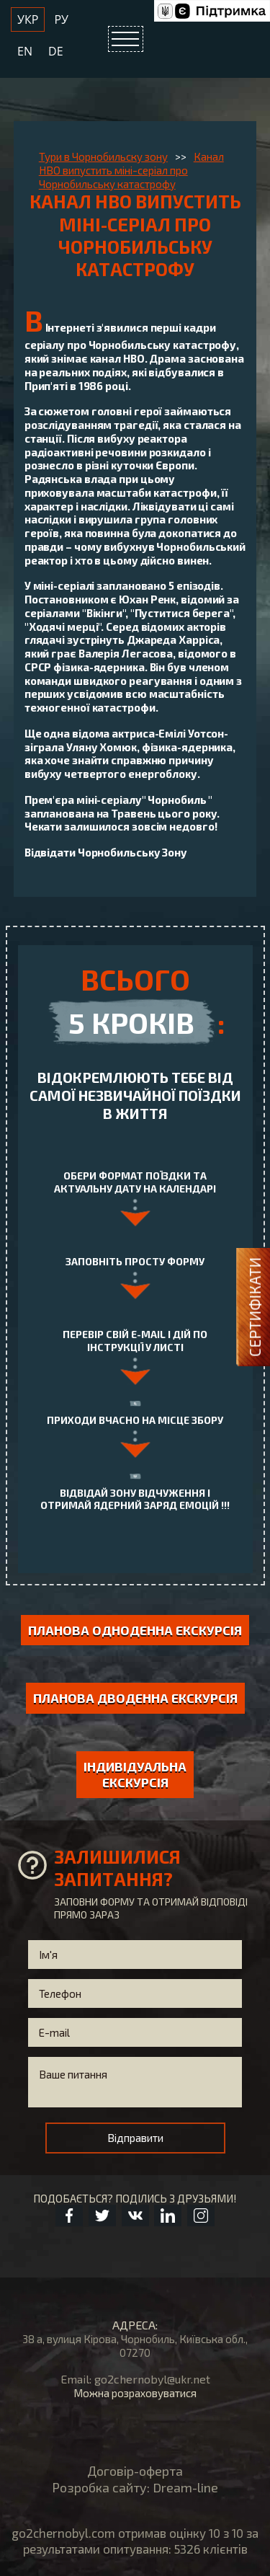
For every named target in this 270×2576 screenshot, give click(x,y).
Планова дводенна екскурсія (135, 1698)
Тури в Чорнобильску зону (103, 156)
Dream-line (185, 2487)
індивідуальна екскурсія (135, 1774)
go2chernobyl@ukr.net (152, 2379)
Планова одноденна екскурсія (135, 1630)
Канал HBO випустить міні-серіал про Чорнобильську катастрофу (131, 170)
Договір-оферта (135, 2471)
